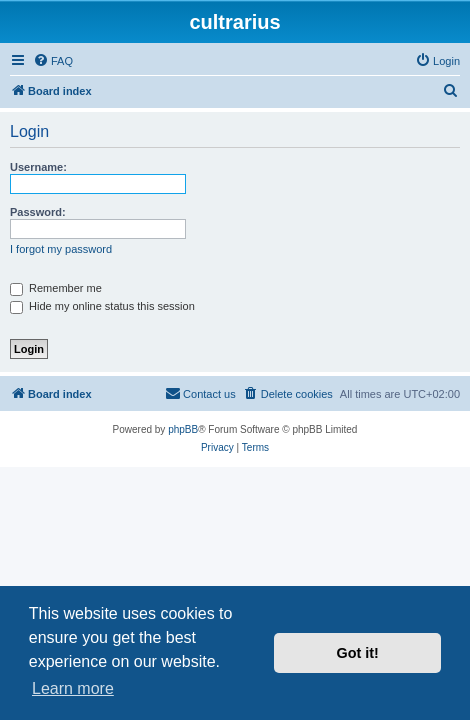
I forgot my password (61, 249)
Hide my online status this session (102, 306)
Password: (38, 212)
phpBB (183, 429)
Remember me (56, 288)
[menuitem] (53, 61)
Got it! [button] (358, 653)
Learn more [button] (73, 688)
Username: (38, 167)
